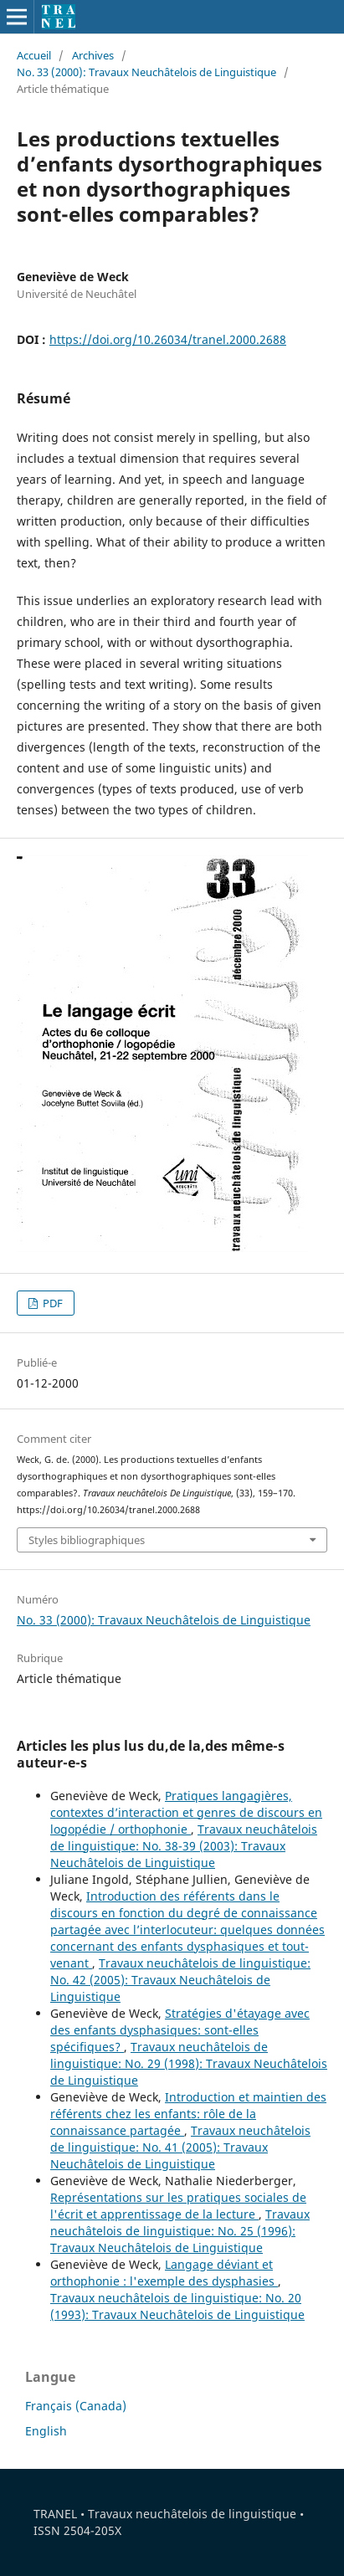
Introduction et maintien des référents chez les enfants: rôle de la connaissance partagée (188, 2113)
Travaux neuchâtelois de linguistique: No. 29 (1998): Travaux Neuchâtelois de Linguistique (188, 2063)
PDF (51, 1303)
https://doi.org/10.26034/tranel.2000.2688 (167, 339)
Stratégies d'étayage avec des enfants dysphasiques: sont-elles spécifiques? (180, 2030)
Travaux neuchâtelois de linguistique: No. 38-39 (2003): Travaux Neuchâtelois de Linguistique (183, 1845)
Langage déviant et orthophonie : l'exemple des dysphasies (164, 2272)
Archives (93, 55)
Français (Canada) (75, 2406)
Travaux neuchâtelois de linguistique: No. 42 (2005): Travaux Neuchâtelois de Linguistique (180, 1979)
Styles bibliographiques (86, 1539)
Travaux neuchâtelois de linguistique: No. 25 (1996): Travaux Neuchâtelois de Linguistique (180, 2230)
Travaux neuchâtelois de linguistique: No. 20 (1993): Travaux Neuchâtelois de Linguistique (177, 2306)
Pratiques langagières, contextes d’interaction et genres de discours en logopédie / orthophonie (186, 1812)
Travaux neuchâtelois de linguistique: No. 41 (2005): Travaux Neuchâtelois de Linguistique (180, 2147)
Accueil (34, 55)
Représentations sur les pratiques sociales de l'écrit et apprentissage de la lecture (178, 2205)
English (46, 2431)
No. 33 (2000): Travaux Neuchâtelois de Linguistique (146, 72)
